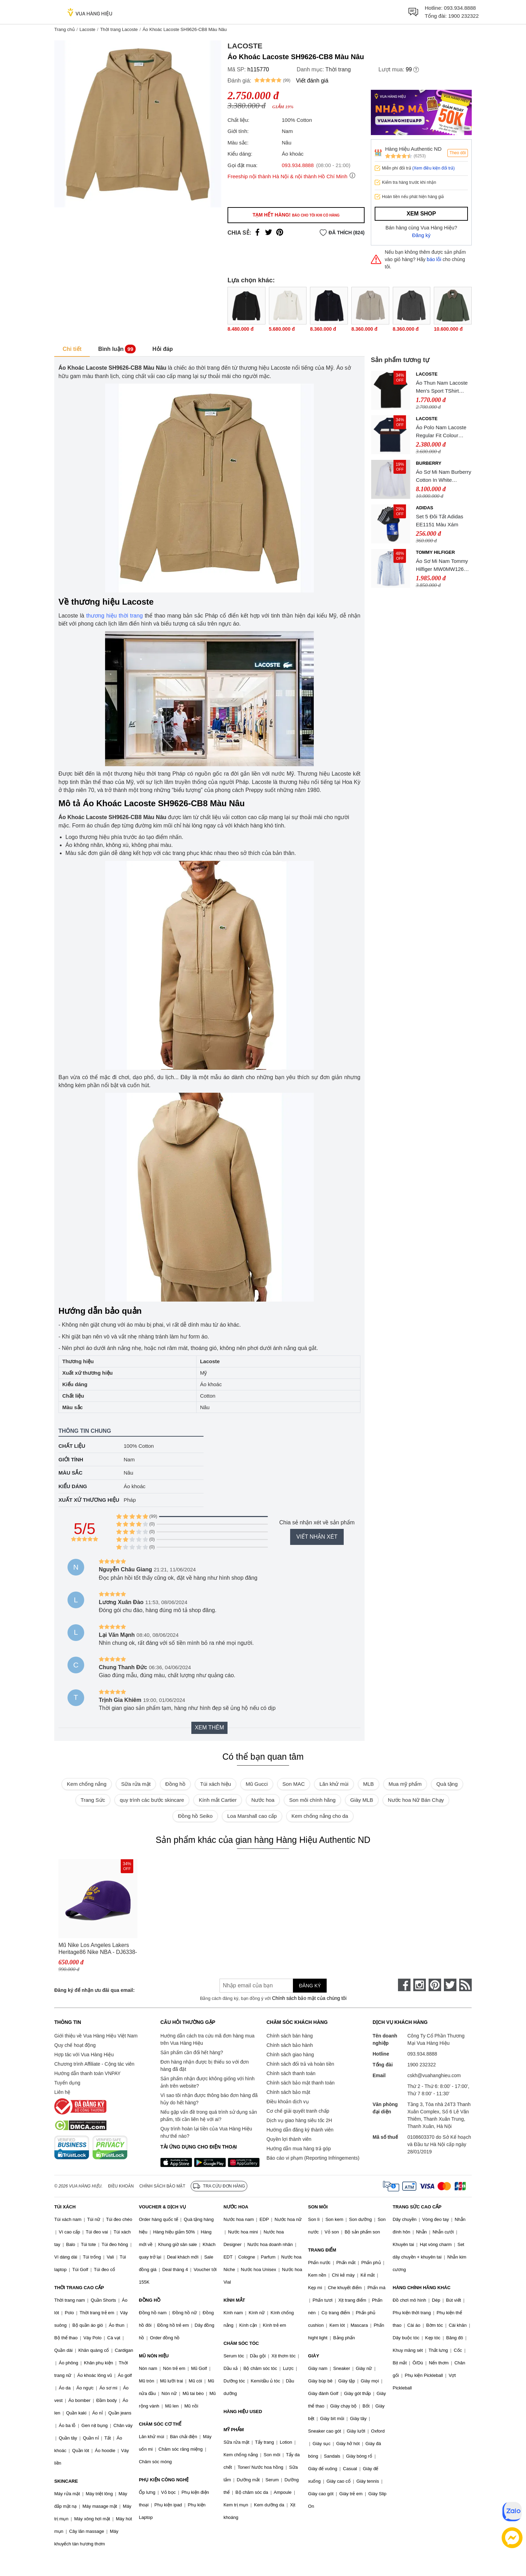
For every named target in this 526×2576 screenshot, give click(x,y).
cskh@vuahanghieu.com (434, 2075)
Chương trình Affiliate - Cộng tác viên (94, 2064)
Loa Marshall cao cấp (252, 1816)
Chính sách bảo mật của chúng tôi (309, 1998)
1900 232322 (463, 16)
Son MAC (293, 1784)
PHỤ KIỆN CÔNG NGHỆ (164, 2479)
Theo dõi (457, 152)
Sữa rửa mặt (136, 1784)
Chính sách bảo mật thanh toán (300, 2083)
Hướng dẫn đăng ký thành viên (300, 2130)
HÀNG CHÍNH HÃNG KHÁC (422, 2287)
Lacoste (87, 29)
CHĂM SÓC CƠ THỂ (160, 2424)
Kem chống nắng (86, 1784)
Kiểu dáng (72, 1486)
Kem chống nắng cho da (320, 1816)
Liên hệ (62, 2092)
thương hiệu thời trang (114, 616)
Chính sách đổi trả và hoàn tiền (300, 2064)
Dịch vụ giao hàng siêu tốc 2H (299, 2120)
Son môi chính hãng (312, 1800)
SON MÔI (318, 2206)
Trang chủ (64, 29)
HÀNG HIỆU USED (242, 2411)
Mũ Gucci (257, 1784)
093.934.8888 (460, 8)
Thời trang (338, 69)
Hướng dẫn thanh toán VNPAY (87, 2073)
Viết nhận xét (316, 1537)
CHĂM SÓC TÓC (241, 2343)
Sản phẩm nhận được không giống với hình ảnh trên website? (207, 2082)
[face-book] (404, 1985)
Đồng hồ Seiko (195, 1816)
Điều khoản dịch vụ (287, 2101)
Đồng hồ (175, 1784)
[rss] (465, 1985)
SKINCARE (66, 2481)
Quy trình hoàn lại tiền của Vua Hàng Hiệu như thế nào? (206, 2132)
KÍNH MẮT (234, 2300)
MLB (368, 1784)
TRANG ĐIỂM (322, 2250)
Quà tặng (446, 1784)
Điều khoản (121, 2186)
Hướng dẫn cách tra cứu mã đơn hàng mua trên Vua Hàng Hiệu (207, 2039)
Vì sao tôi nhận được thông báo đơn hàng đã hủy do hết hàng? (208, 2098)
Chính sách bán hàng (289, 2036)
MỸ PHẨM (233, 2429)
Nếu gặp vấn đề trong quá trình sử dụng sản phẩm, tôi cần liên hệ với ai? (208, 2115)
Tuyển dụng (67, 2083)
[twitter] (450, 1985)
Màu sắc (70, 1473)
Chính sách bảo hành (289, 2045)
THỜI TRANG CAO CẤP (79, 2287)
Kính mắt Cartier (218, 1800)
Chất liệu (71, 1446)
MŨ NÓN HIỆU (154, 2355)
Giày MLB (361, 1800)
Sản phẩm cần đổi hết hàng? (191, 2052)
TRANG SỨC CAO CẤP (417, 2206)
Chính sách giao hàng (290, 2054)
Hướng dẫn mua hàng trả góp (298, 2148)
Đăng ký (421, 235)
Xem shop (421, 214)
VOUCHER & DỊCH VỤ (162, 2206)
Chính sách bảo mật (288, 2092)
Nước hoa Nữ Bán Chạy (416, 1800)
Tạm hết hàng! (296, 215)
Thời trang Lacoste (119, 29)
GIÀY (313, 2355)
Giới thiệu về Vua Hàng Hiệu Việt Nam (95, 2036)
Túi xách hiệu (215, 1784)
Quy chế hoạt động (75, 2045)
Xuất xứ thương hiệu (88, 1500)
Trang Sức (93, 1800)
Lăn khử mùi (333, 1784)
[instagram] (419, 1985)
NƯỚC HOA (235, 2206)
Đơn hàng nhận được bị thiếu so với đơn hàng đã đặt (204, 2065)
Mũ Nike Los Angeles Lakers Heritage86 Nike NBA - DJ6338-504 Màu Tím (97, 1949)
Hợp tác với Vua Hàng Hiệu (84, 2054)
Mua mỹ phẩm (405, 1784)
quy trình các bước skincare (152, 1800)
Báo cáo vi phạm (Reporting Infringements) (312, 2158)
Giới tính (70, 1459)
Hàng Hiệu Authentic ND (413, 149)
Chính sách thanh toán (291, 2073)
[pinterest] (435, 1985)
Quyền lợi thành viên (288, 2139)
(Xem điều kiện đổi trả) (433, 168)
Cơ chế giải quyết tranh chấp (297, 2111)
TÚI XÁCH (64, 2206)
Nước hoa (262, 1800)
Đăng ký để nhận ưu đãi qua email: (94, 1990)
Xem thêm (209, 1727)
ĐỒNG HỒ (149, 2300)
